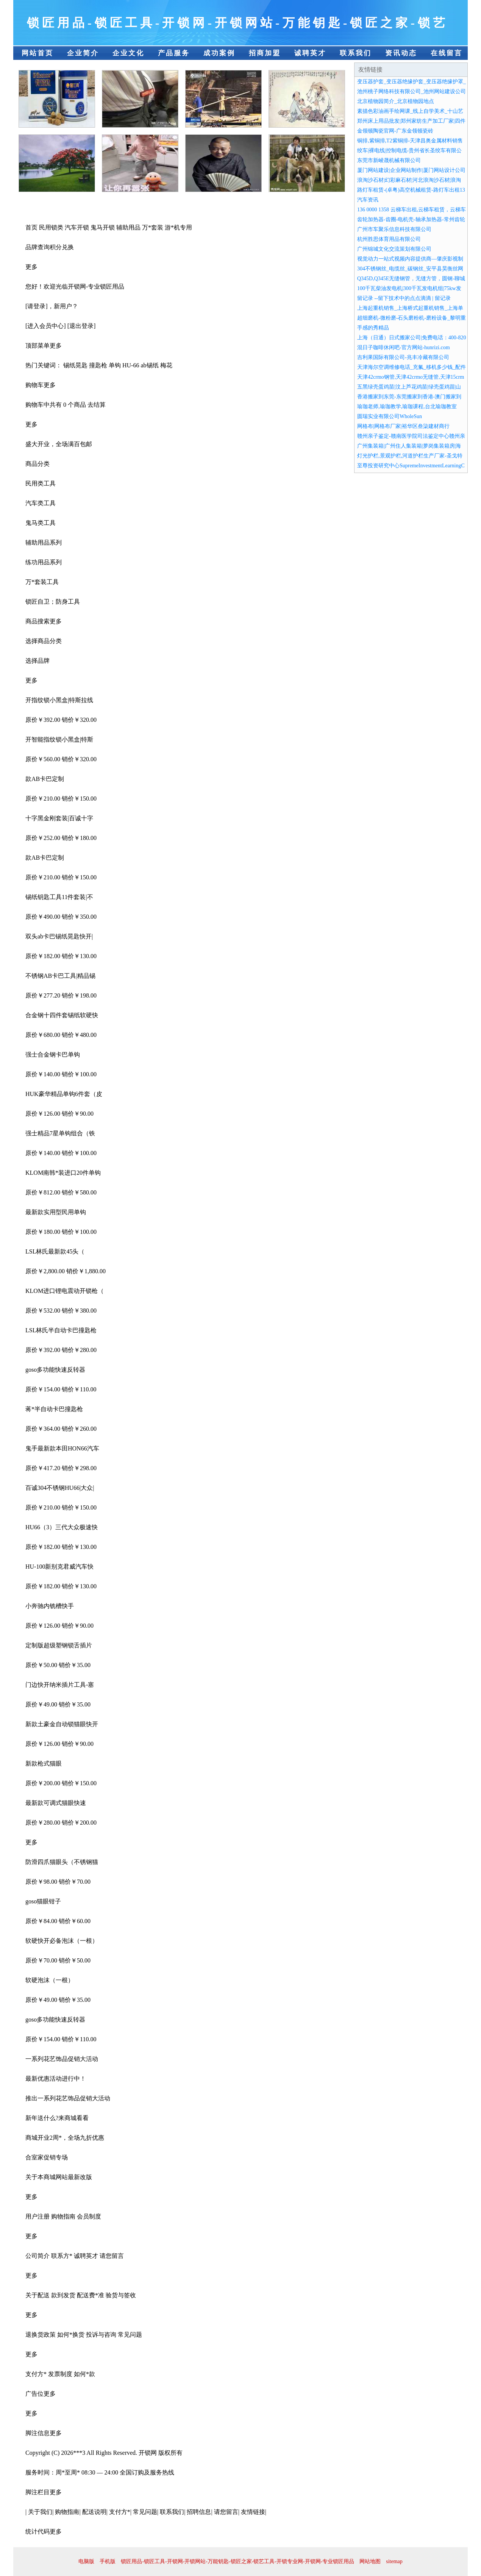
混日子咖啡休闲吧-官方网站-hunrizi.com (403, 347)
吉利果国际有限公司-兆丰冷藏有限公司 (403, 357)
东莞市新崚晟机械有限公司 (389, 160)
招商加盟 (265, 53)
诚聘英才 (310, 53)
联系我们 (356, 53)
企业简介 (83, 53)
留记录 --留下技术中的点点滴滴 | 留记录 (404, 298)
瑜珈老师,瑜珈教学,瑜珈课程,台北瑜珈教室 (407, 406)
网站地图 (370, 2561)
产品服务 (174, 53)
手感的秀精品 (373, 328)
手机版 (108, 2561)
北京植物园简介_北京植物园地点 (395, 101)
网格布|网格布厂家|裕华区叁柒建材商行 (403, 426)
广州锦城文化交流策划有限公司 (394, 249)
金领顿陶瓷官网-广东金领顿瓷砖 (395, 131)
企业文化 (128, 53)
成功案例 (219, 53)
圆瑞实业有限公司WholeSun (389, 416)
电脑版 (86, 2561)
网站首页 (37, 53)
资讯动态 (401, 53)
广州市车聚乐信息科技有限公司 (394, 229)
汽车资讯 (367, 200)
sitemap (394, 2561)
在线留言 (446, 53)
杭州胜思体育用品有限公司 (389, 239)
